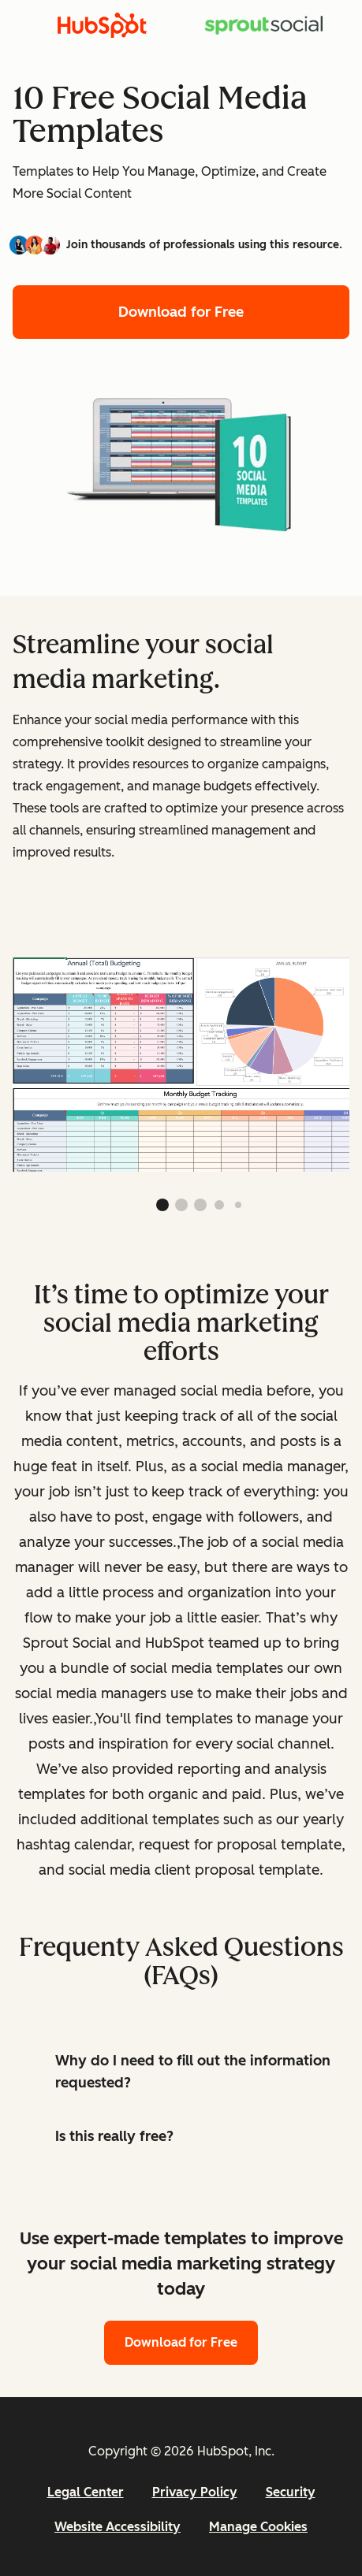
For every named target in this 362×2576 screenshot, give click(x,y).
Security (290, 2492)
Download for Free (181, 312)
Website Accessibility (117, 2526)
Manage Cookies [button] (258, 2526)
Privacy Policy (194, 2492)
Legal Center (85, 2492)
